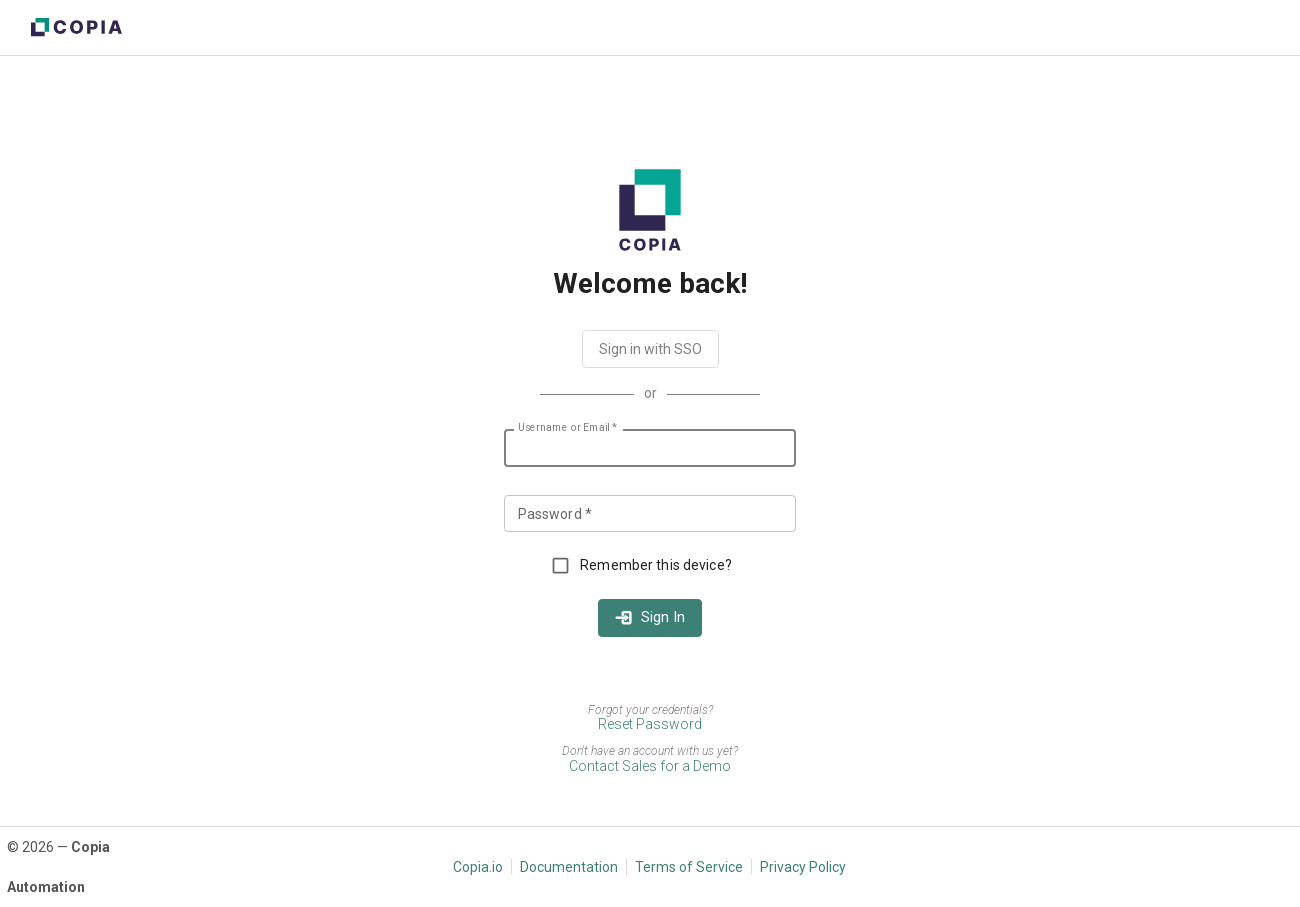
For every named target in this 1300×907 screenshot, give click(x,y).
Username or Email (567, 428)
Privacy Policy (803, 867)
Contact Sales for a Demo (650, 766)
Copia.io (478, 867)
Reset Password (650, 724)
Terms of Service (689, 867)
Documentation (569, 867)
